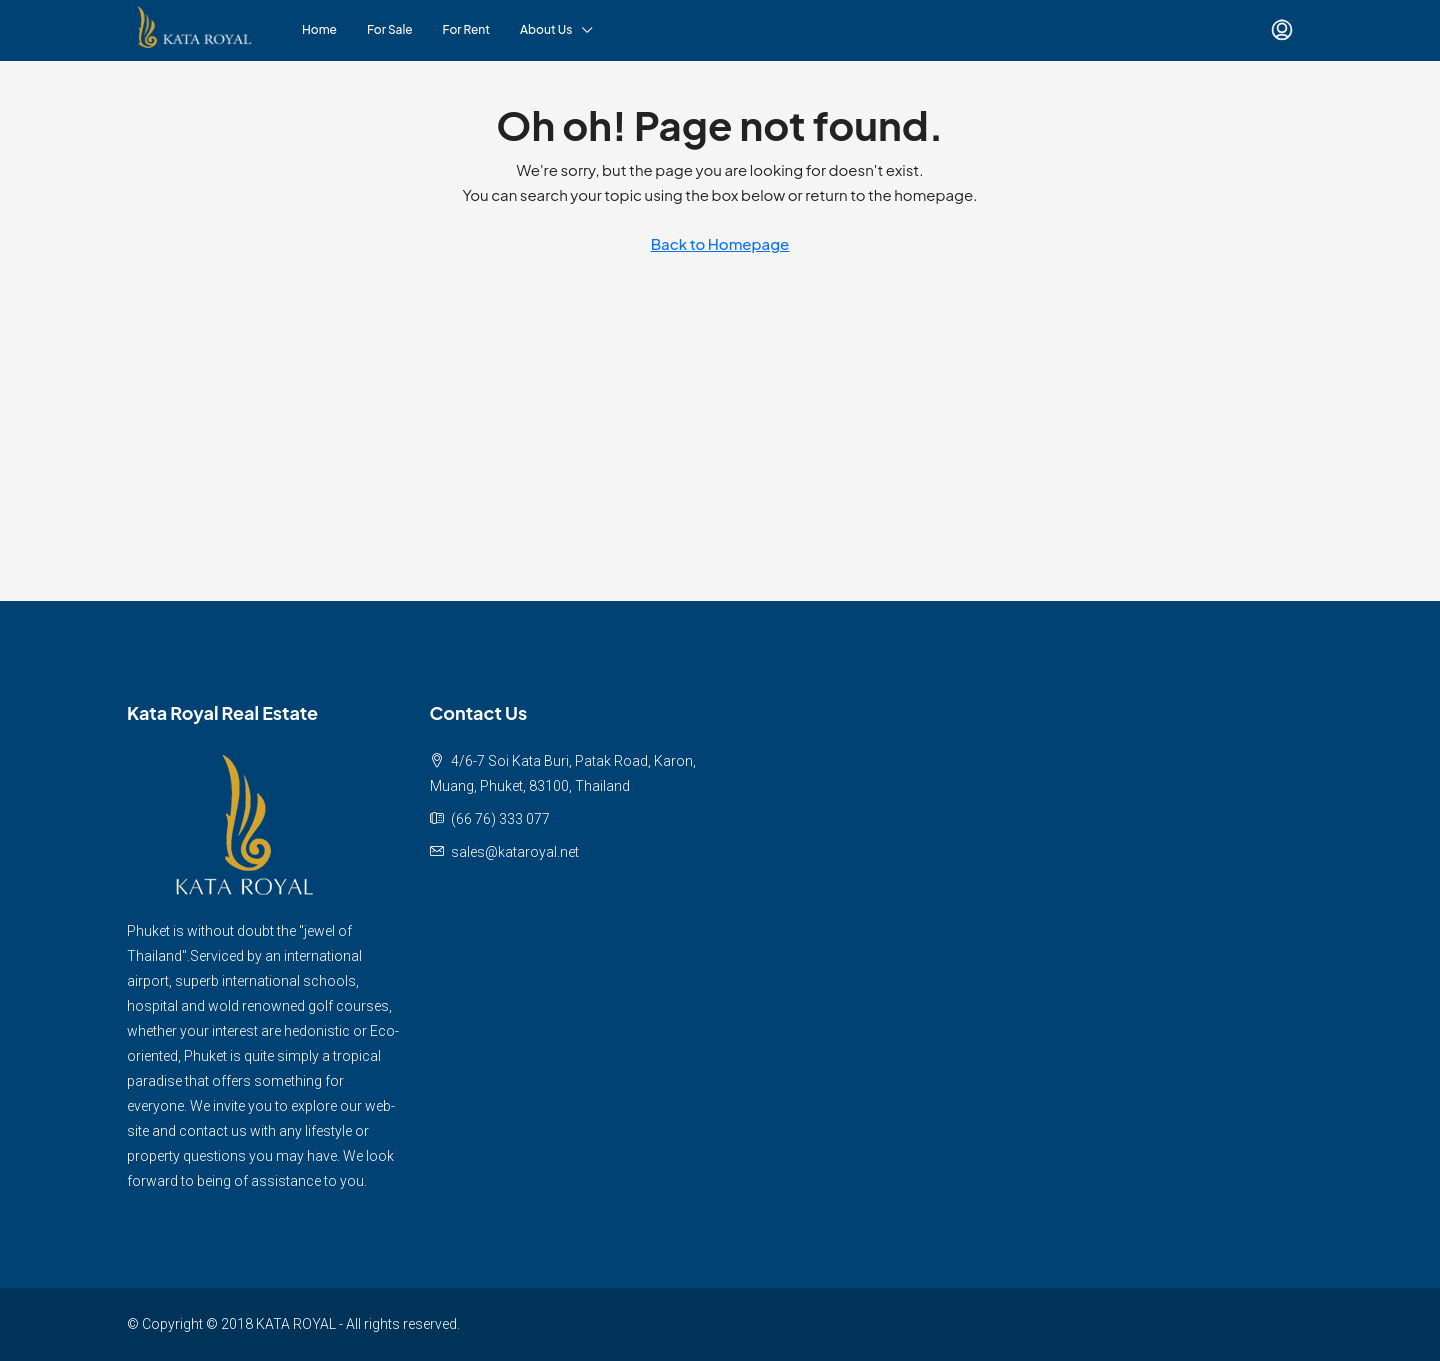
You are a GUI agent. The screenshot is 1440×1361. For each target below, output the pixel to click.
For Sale (390, 29)
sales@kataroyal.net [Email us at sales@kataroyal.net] (515, 852)
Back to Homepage (720, 243)
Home (319, 29)
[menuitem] (1282, 30)
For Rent (466, 29)
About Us (546, 29)
